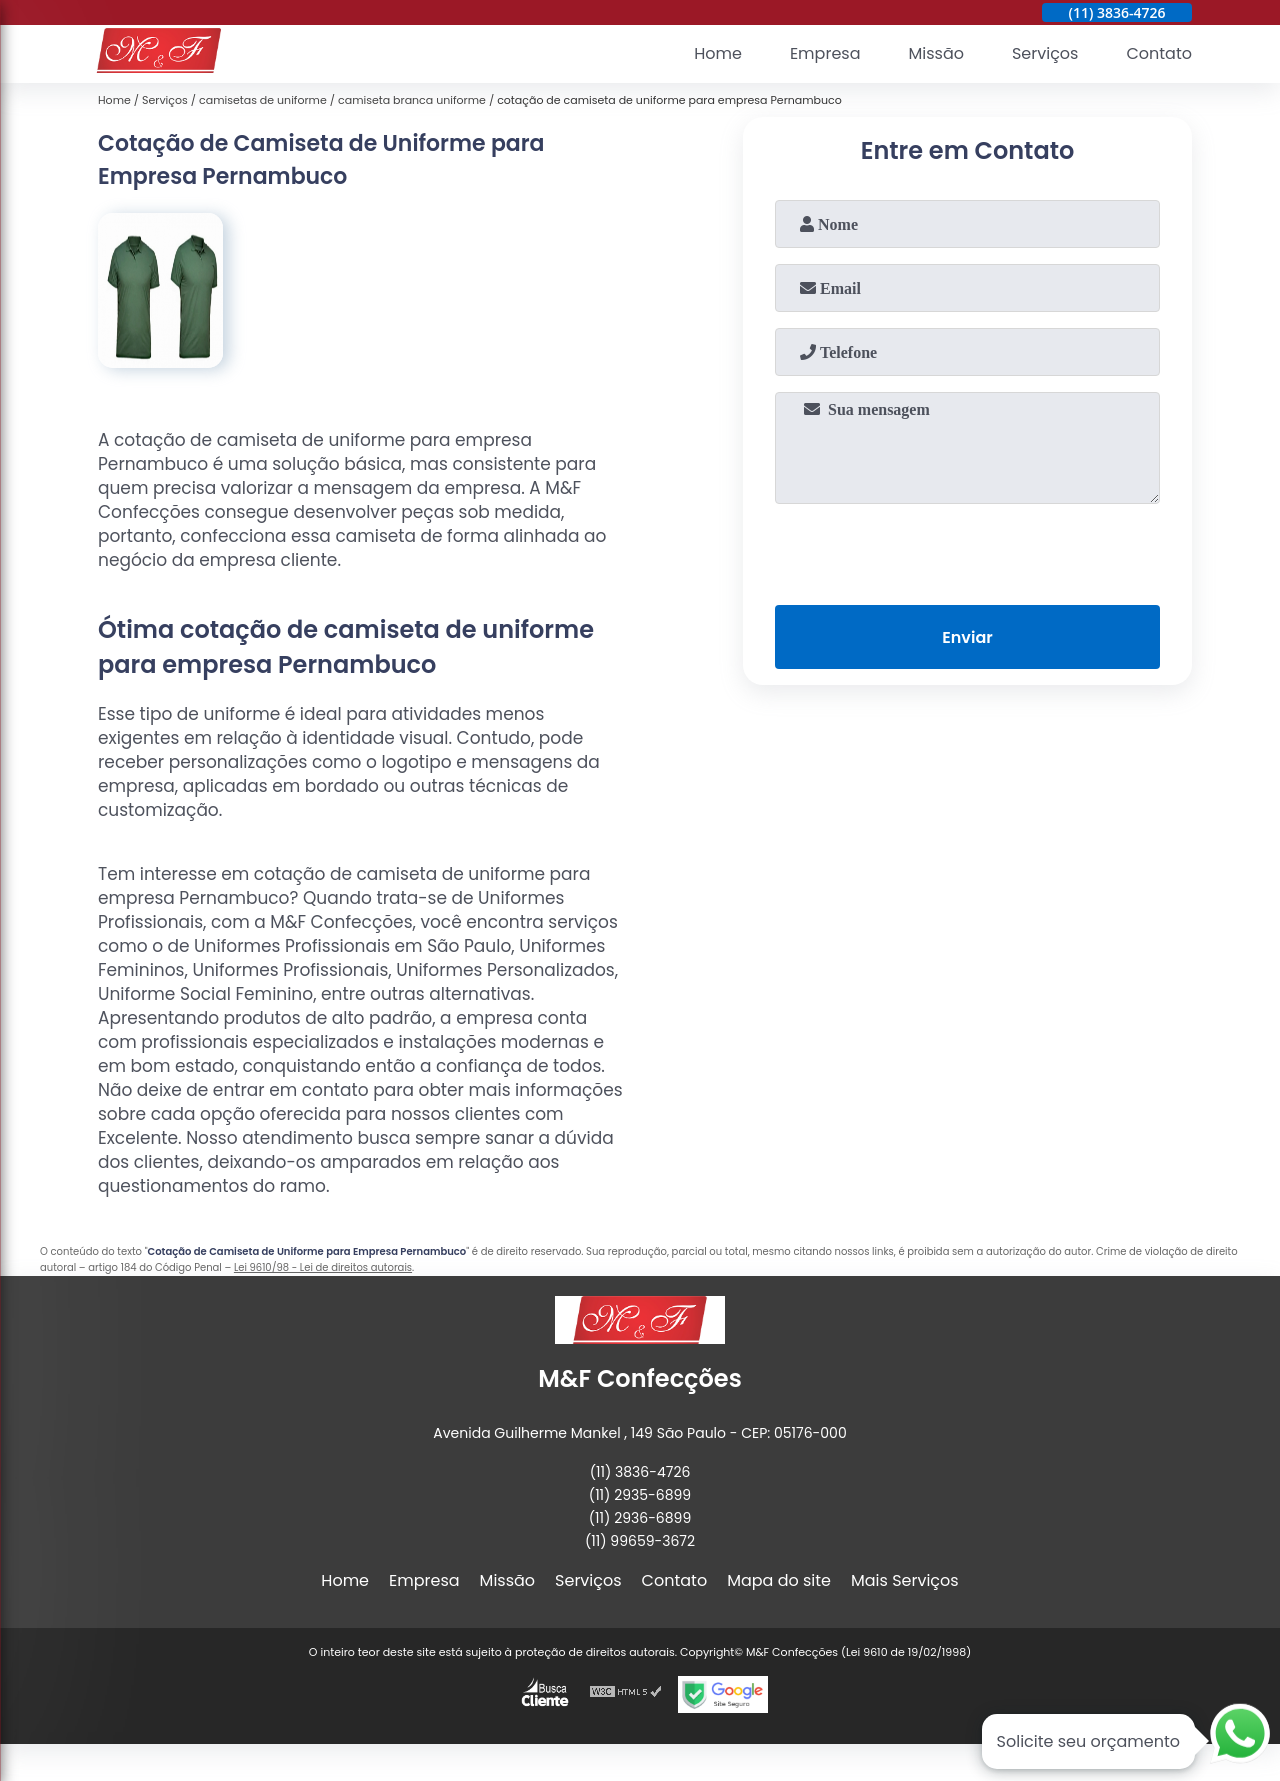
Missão (935, 54)
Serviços (1045, 54)
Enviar (967, 637)
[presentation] (968, 550)
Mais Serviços (905, 1580)
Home (718, 54)
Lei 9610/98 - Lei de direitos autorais (323, 1267)
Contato (1159, 54)
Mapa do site (779, 1580)
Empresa (825, 54)
